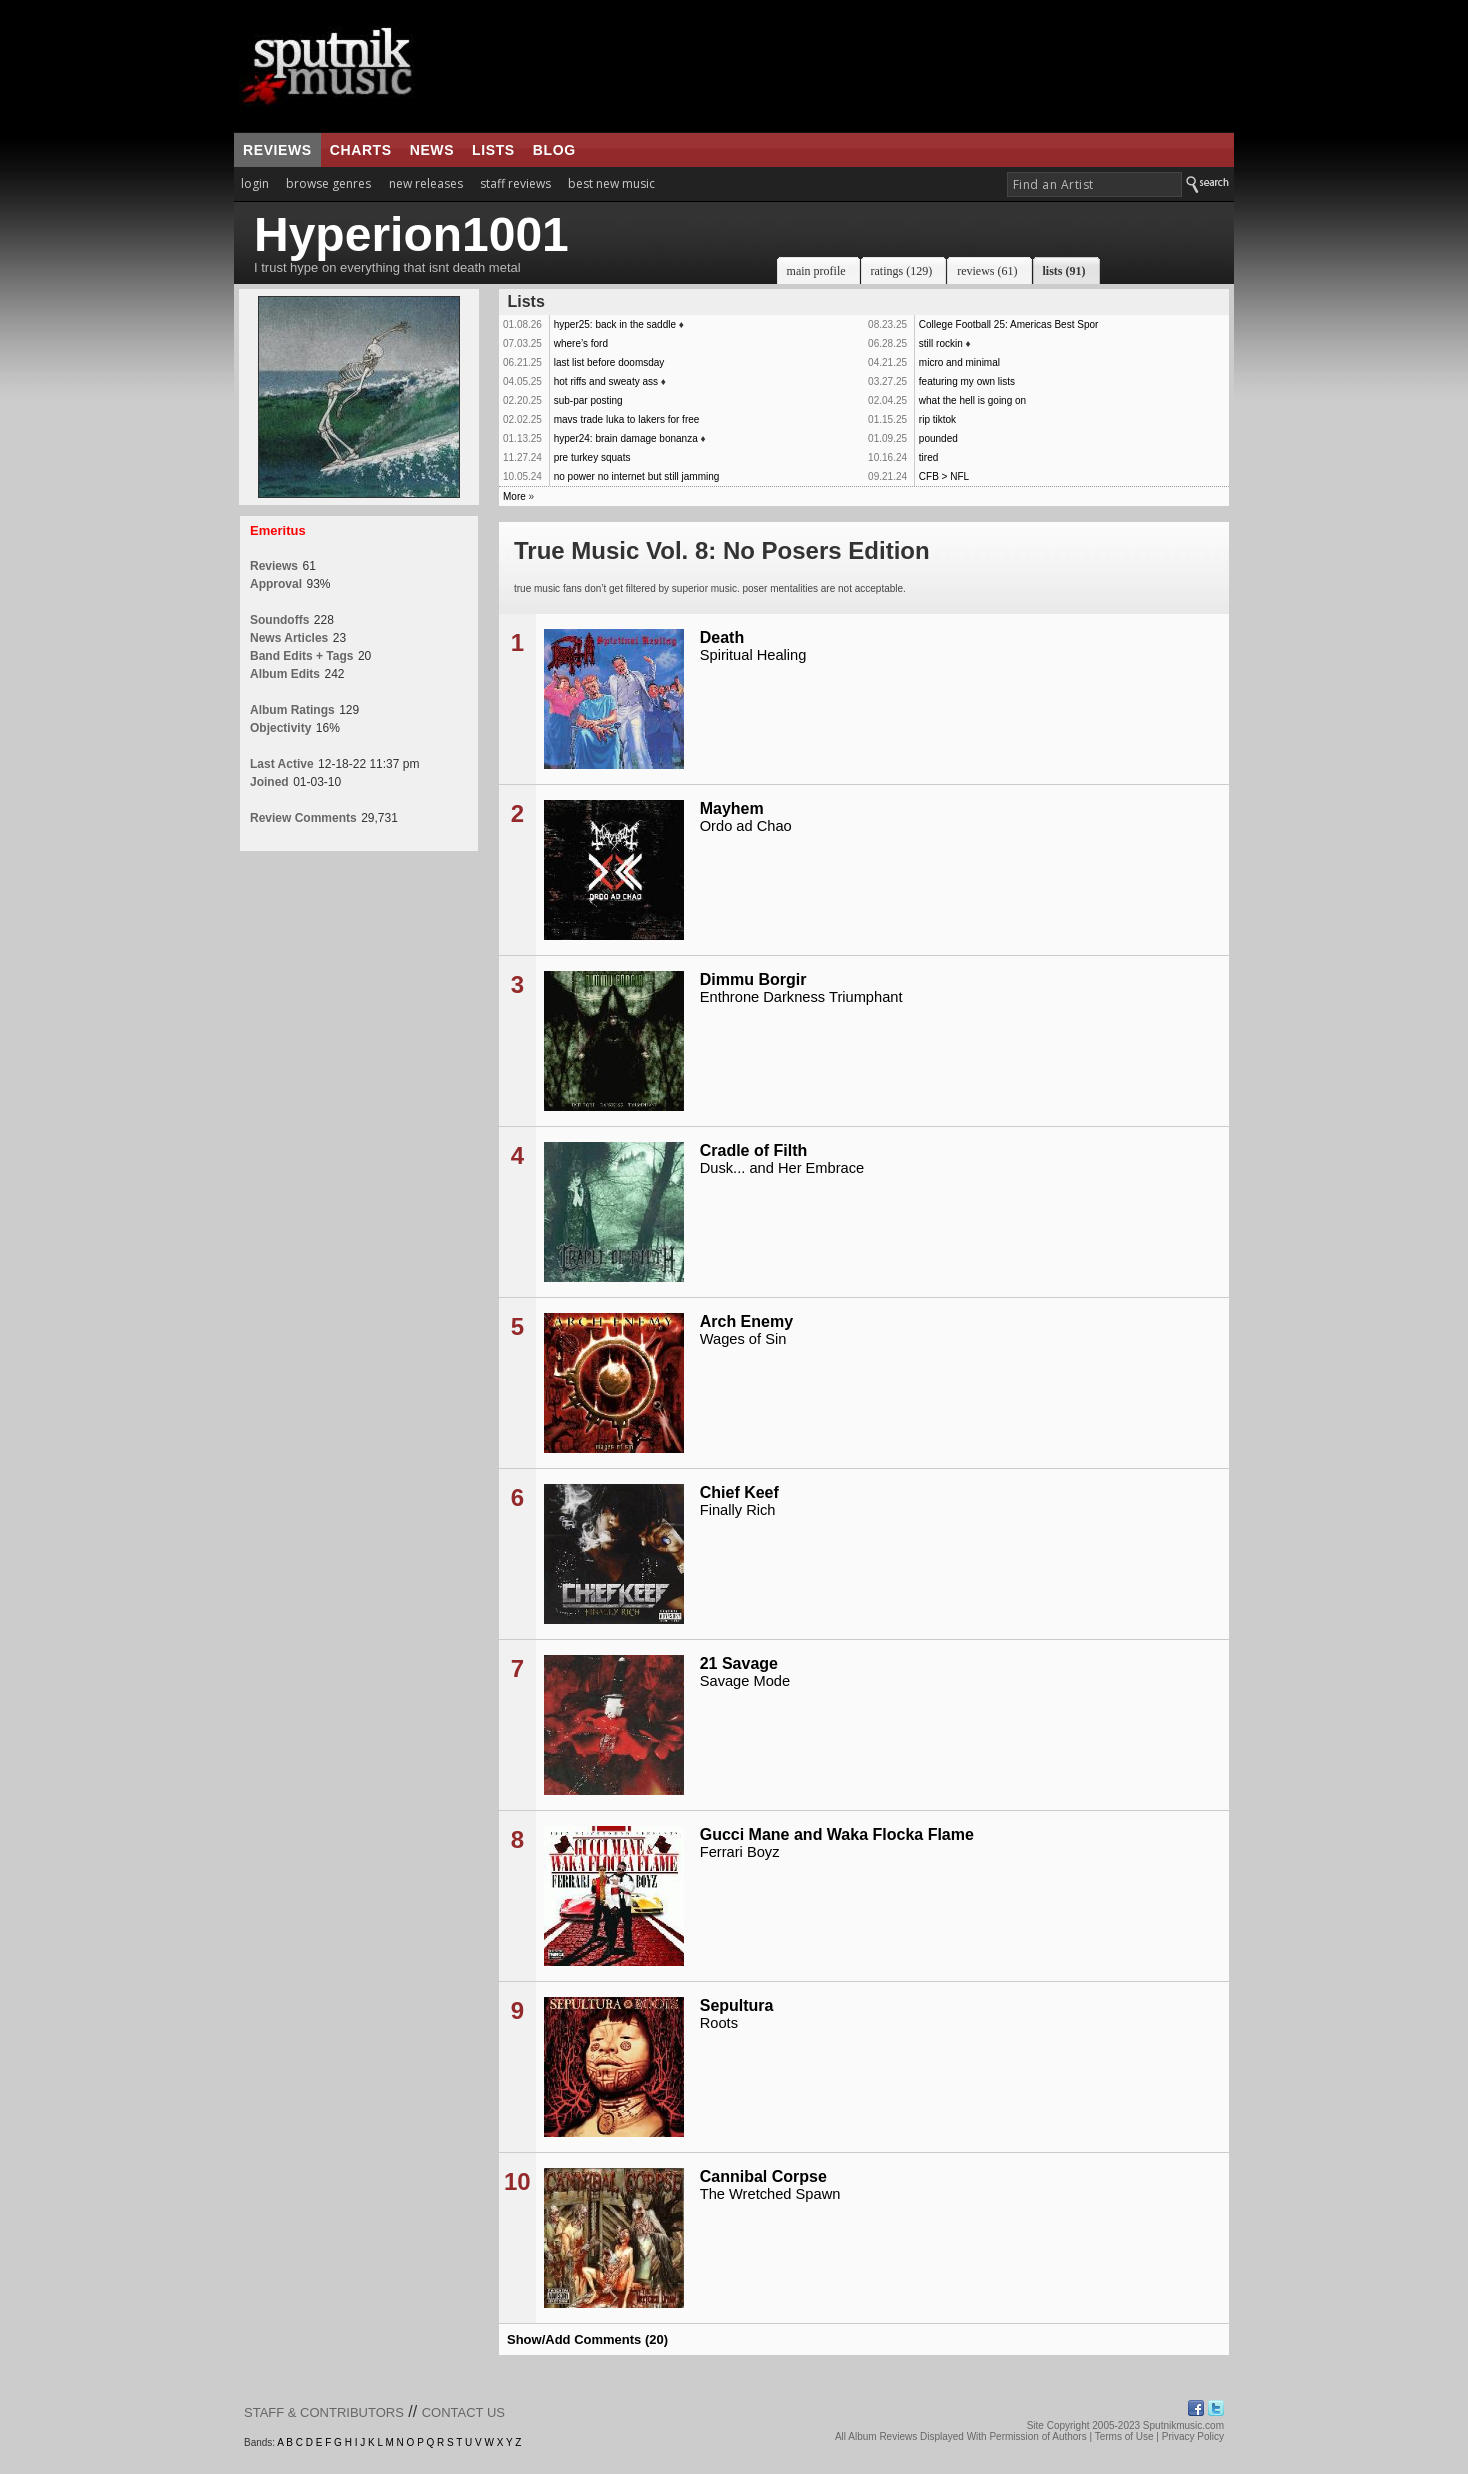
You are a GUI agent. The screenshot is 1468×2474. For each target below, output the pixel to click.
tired (928, 457)
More (514, 496)
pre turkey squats (592, 457)
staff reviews (515, 183)
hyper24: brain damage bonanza (626, 438)
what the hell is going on (972, 400)
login (255, 183)
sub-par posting (588, 400)
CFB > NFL (944, 476)
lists (493, 150)
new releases (426, 183)
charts (361, 150)
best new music (611, 183)
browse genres (328, 183)
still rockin (941, 343)
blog (554, 150)
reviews (277, 150)
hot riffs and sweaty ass (606, 381)
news (432, 150)
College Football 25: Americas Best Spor (1009, 324)
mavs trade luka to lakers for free (627, 419)
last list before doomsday (609, 362)
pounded (938, 438)
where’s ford (581, 343)
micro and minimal (959, 362)
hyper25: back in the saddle (615, 324)
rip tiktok (937, 419)
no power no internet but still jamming (637, 476)
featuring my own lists (967, 381)
